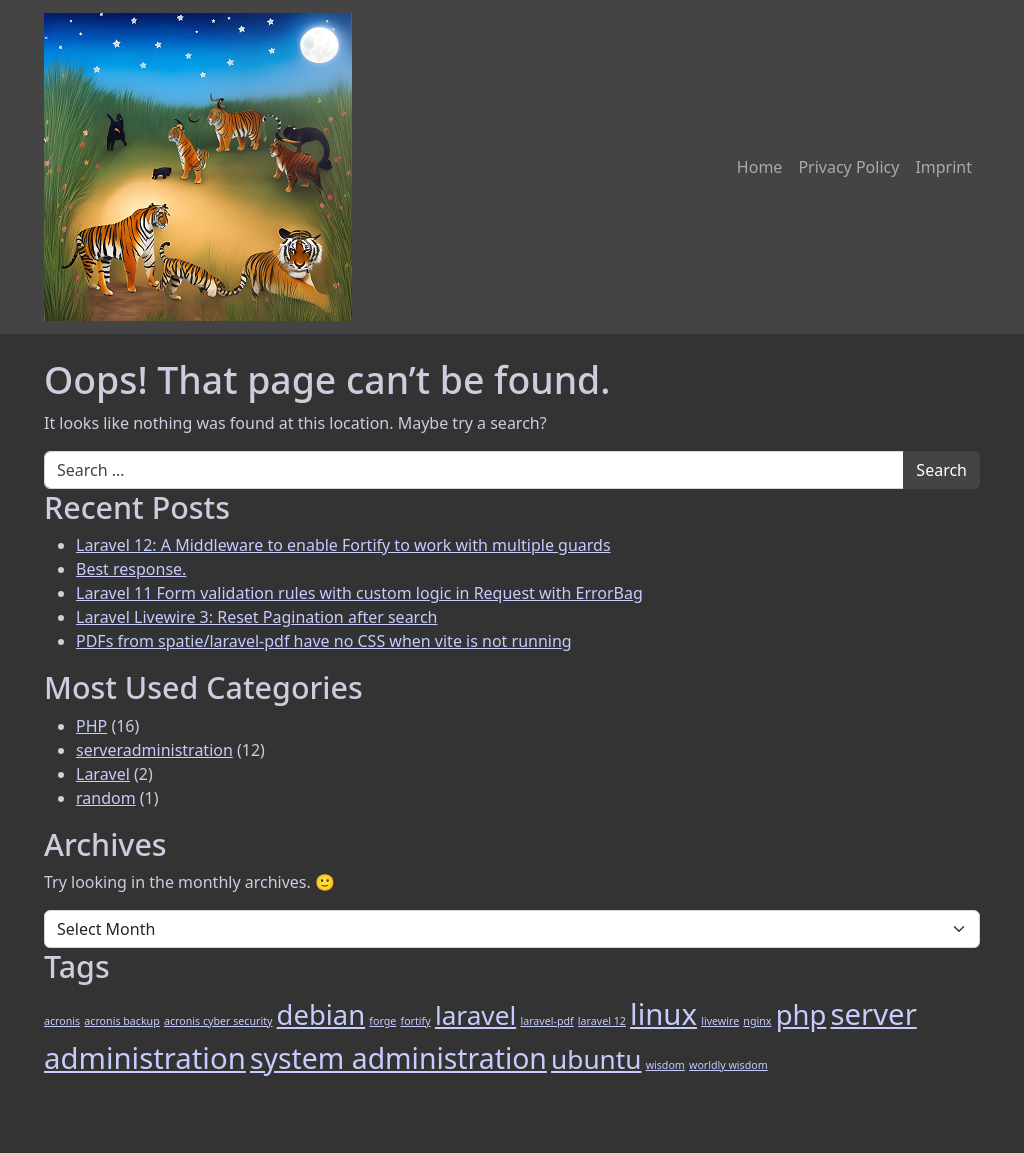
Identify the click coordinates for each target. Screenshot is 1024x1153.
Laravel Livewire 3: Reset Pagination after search (256, 617)
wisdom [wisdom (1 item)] (665, 1065)
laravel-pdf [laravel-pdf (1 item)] (546, 1021)
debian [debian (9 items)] (321, 1014)
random (106, 798)
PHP (91, 726)
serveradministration (154, 750)
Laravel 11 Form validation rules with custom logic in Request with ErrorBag (359, 593)
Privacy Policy (848, 167)
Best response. (131, 569)
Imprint (943, 167)
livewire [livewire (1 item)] (720, 1021)
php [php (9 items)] (801, 1014)
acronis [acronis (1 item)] (62, 1021)
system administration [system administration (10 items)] (398, 1058)
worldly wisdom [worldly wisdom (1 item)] (728, 1065)
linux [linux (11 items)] (663, 1014)
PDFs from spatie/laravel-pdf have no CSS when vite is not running (324, 641)
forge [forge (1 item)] (382, 1021)
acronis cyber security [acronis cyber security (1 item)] (218, 1021)
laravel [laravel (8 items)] (475, 1015)
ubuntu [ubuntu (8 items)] (596, 1059)
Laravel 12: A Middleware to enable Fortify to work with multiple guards (343, 545)
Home (760, 167)
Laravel (103, 774)
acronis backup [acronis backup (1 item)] (121, 1021)
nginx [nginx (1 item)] (757, 1021)
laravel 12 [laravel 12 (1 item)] (602, 1021)
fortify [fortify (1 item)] (415, 1021)
